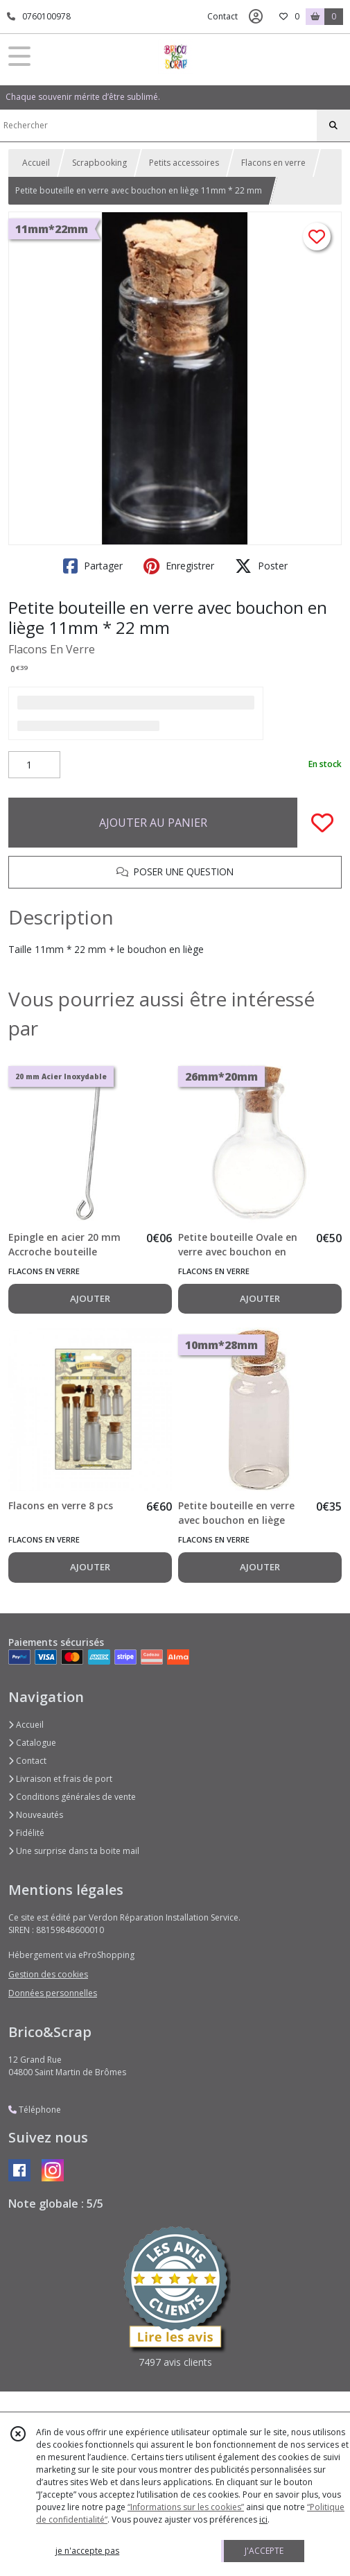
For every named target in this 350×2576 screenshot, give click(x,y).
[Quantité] (34, 765)
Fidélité (26, 1833)
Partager (93, 566)
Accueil (36, 163)
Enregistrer (178, 566)
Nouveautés (35, 1815)
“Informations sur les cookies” (186, 2507)
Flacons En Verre (51, 649)
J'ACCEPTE (264, 2551)
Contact (222, 16)
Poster (261, 566)
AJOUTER (90, 1298)
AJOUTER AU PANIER (153, 822)
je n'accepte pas (87, 2551)
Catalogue (32, 1743)
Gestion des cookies (48, 1974)
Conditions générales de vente (72, 1797)
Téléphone (34, 2109)
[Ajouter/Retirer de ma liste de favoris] (322, 822)
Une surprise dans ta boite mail (73, 1851)
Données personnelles (52, 1993)
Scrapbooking (99, 163)
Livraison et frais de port (60, 1779)
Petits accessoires (184, 163)
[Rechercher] (333, 125)
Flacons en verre (273, 163)
